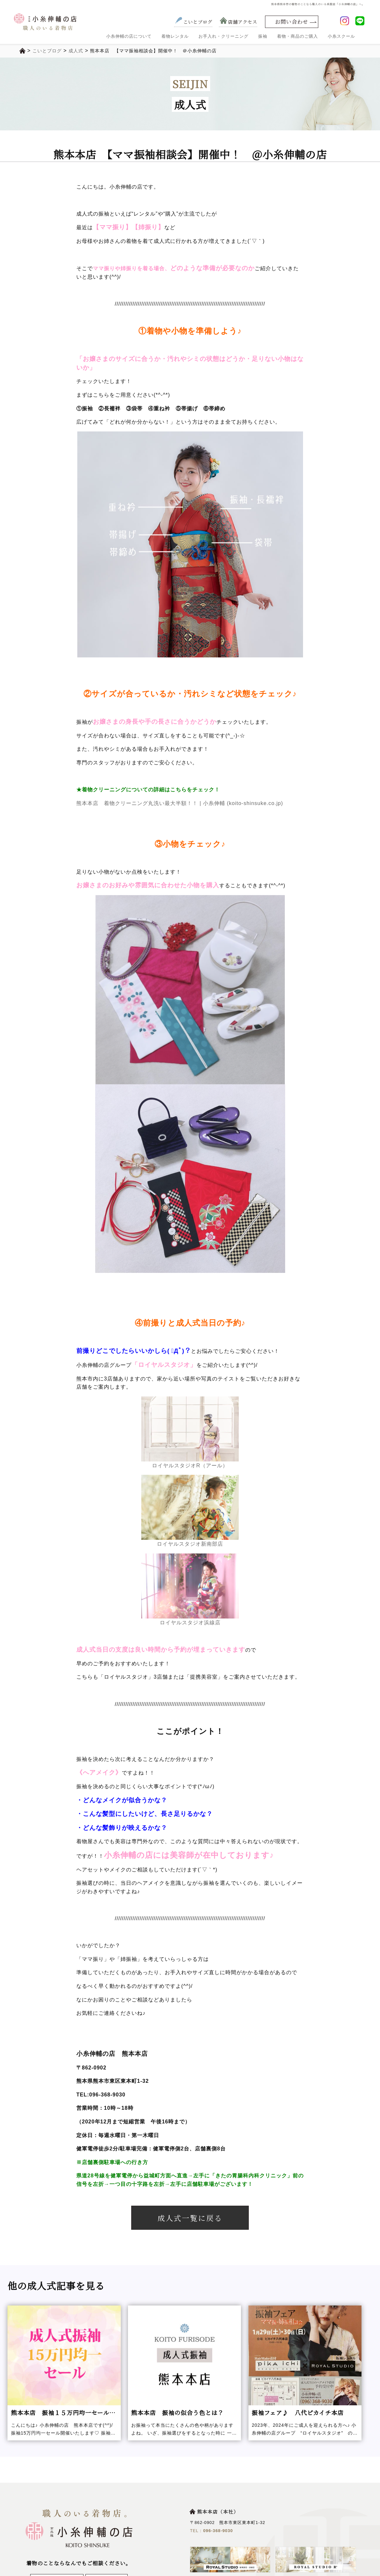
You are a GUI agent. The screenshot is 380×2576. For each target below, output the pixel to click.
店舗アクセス (238, 21)
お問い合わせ (291, 21)
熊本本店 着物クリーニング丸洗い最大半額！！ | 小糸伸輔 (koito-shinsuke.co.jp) (179, 803)
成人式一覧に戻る (190, 2218)
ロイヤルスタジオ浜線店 (190, 1589)
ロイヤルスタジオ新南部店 (190, 1511)
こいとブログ (193, 21)
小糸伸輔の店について (129, 36)
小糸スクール (341, 36)
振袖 (262, 36)
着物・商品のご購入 (297, 36)
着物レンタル (175, 36)
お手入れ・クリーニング (223, 36)
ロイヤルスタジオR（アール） (190, 1432)
